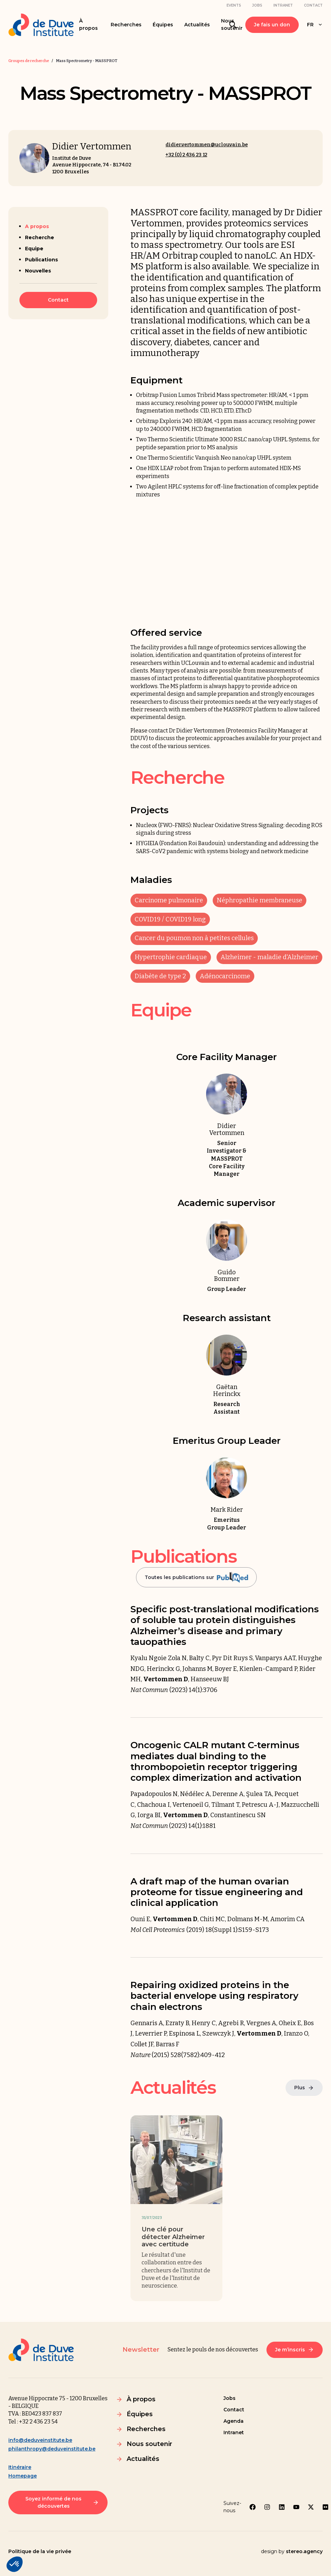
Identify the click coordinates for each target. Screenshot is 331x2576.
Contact (313, 5)
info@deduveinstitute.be (40, 2440)
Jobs (257, 5)
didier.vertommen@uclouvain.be (207, 145)
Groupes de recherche (28, 61)
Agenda (233, 2421)
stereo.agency (304, 2551)
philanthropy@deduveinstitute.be (51, 2449)
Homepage (22, 2476)
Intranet (283, 5)
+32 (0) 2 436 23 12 (186, 155)
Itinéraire (19, 2467)
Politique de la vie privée (39, 2551)
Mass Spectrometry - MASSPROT (86, 61)
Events (234, 5)
